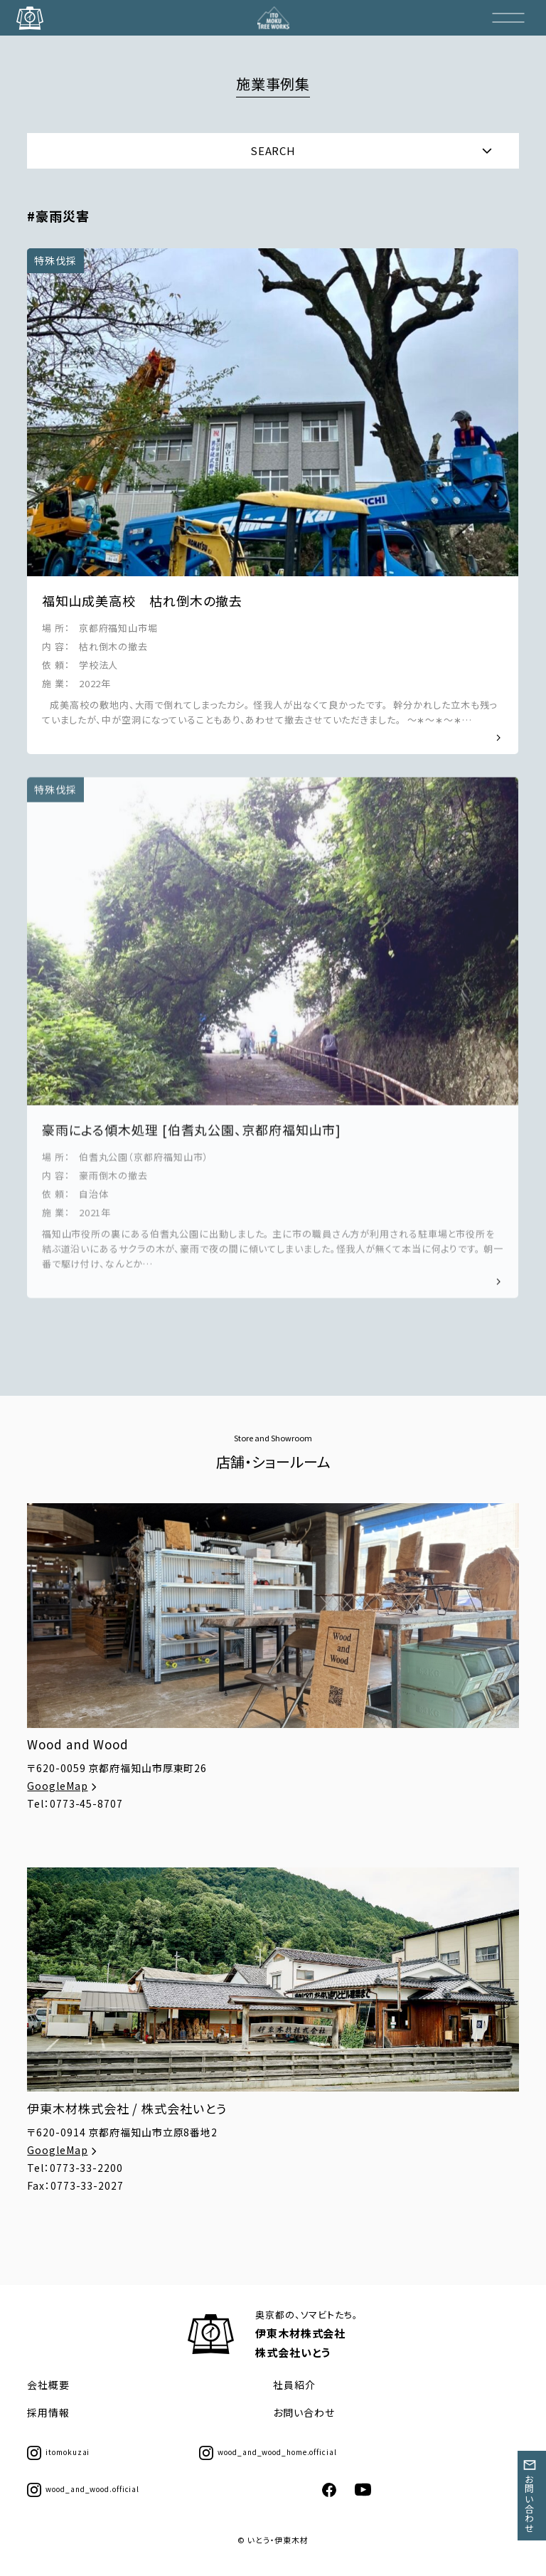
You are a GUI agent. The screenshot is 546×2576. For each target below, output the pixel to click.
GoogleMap (63, 1786)
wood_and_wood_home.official (267, 2452)
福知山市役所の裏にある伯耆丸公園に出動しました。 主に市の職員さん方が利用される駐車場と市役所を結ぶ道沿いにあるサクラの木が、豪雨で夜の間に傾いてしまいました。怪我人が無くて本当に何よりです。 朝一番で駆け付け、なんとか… (272, 1251)
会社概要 (48, 2385)
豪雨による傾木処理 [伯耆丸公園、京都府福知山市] (192, 1132)
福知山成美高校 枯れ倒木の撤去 (142, 601)
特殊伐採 (55, 260)
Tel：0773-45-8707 (74, 1803)
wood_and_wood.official (83, 2489)
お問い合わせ (530, 2495)
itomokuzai (58, 2452)
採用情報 (48, 2412)
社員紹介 (294, 2385)
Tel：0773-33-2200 (74, 2168)
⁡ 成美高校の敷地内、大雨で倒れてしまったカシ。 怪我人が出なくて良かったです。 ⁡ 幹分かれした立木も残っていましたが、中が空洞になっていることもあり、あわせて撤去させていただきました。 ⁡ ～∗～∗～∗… (270, 712)
